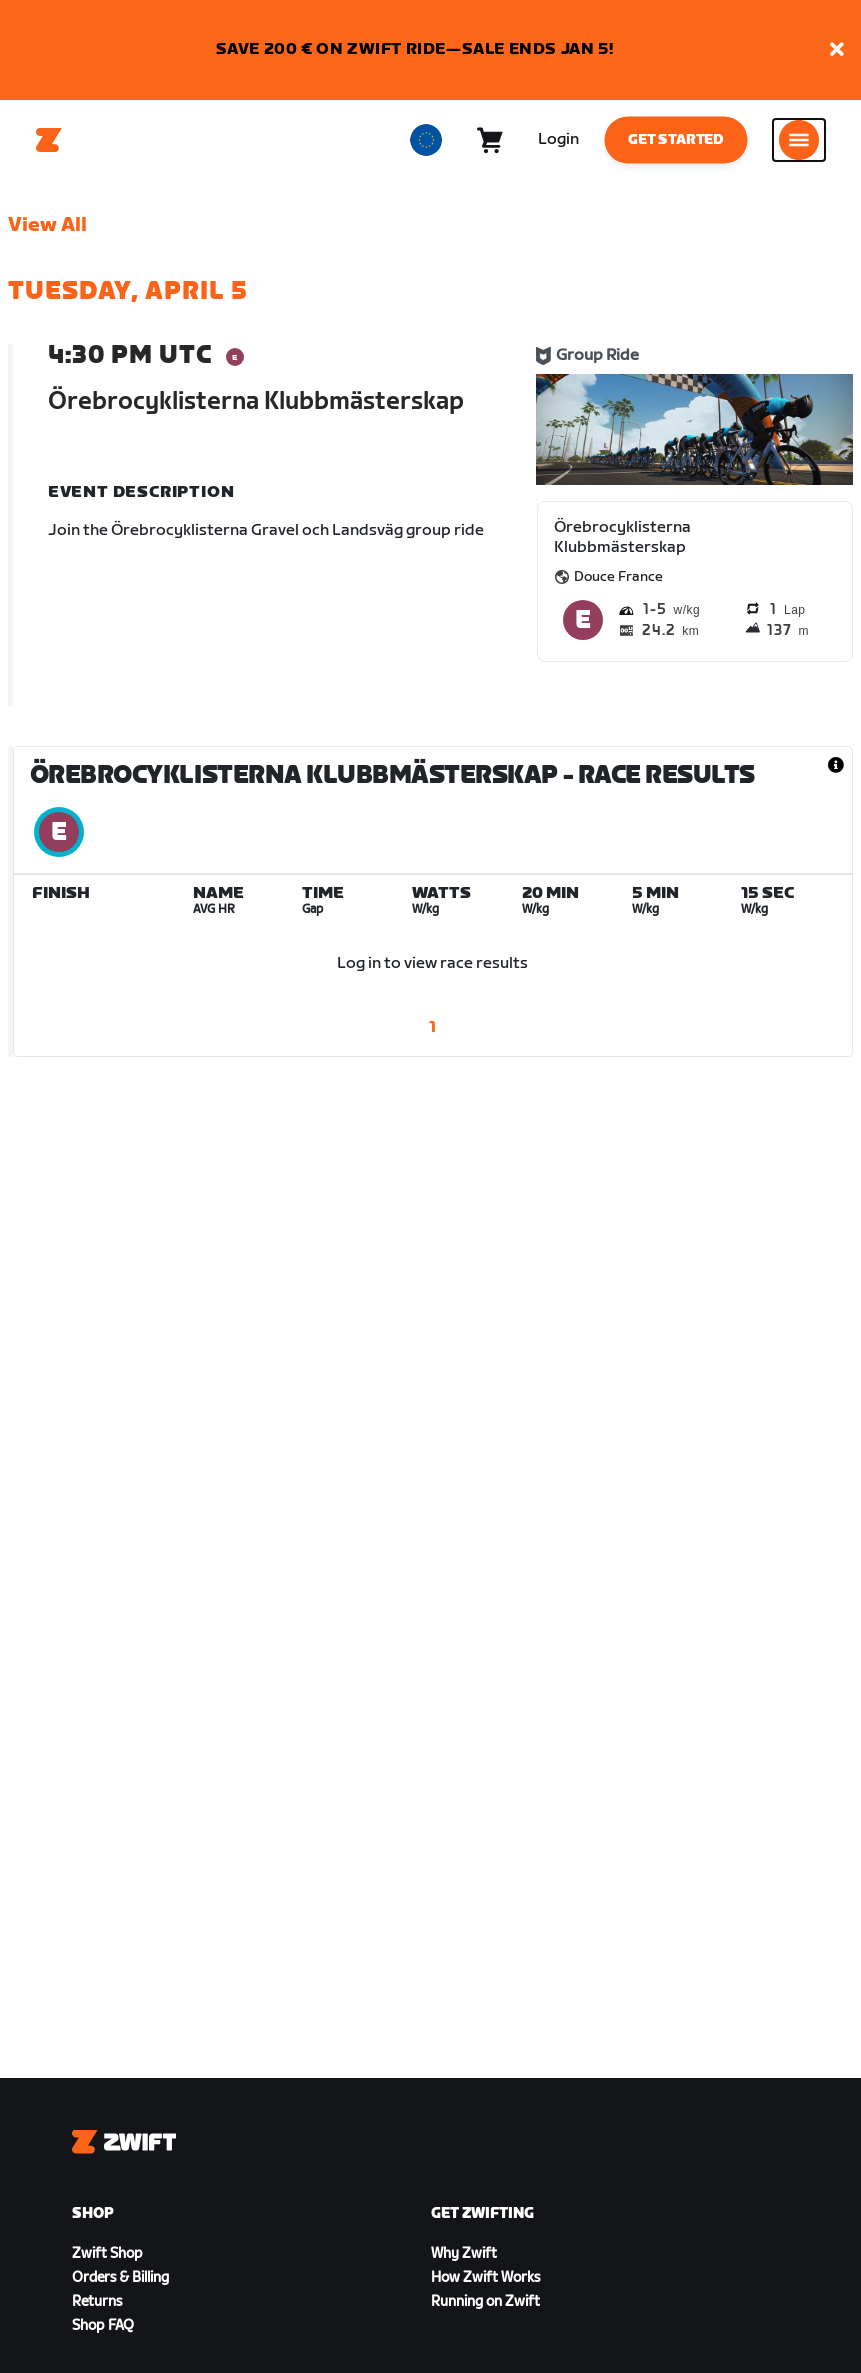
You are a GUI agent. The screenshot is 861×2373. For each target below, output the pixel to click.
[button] (837, 50)
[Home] (49, 140)
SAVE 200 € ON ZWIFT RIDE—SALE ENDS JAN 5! (415, 49)
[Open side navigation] (799, 140)
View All (47, 225)
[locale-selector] (426, 140)
